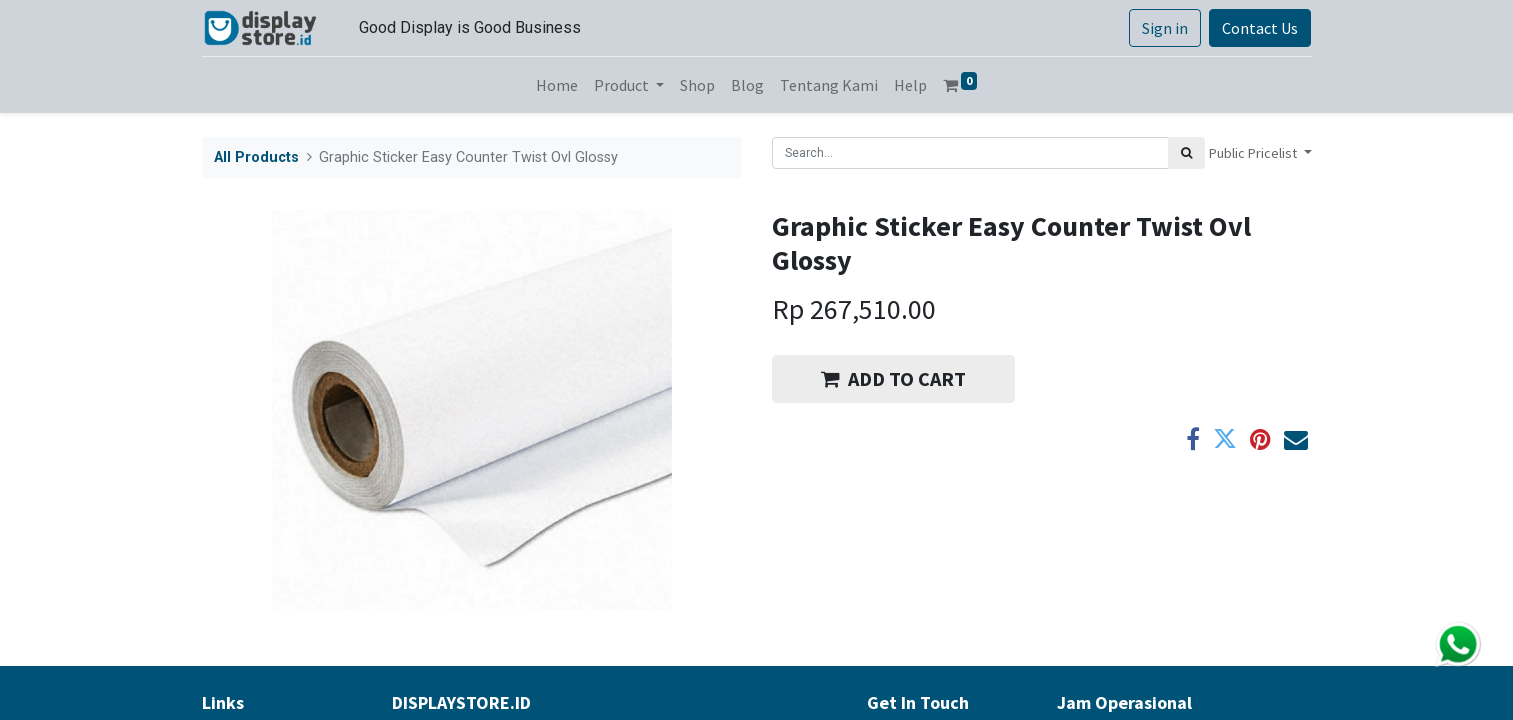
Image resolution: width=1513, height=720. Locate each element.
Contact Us (1260, 28)
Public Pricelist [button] (1254, 153)
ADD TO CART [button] (893, 378)
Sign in (1165, 28)
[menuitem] (557, 85)
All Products (256, 157)
